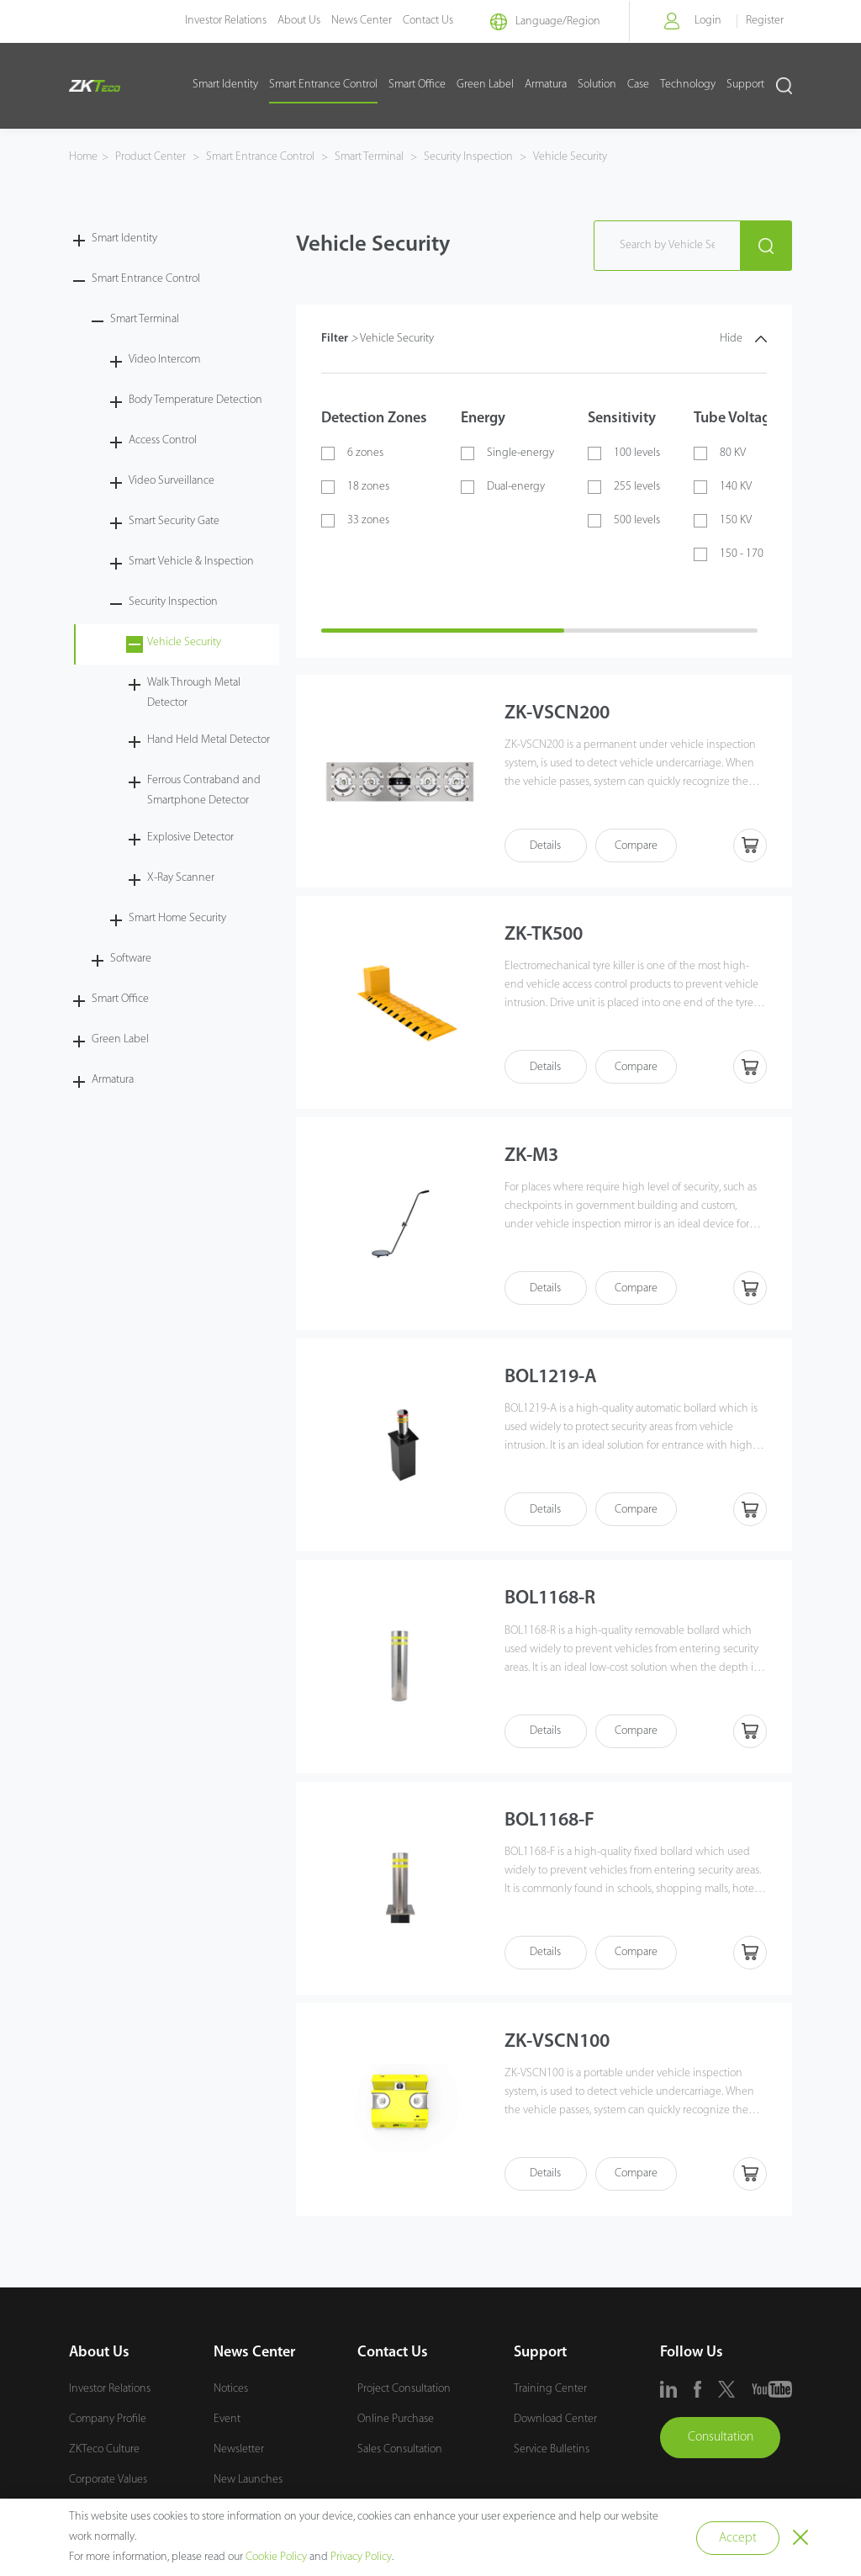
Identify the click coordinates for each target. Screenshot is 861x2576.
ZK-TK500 (546, 936)
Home (83, 157)
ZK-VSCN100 (559, 2047)
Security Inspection (468, 157)
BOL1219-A (554, 1380)
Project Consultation (404, 2394)
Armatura (546, 84)
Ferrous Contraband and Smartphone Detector (204, 790)
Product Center (151, 157)
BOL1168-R (553, 1603)
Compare (638, 846)
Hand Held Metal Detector (208, 740)
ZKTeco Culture (104, 2454)
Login (706, 20)
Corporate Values (108, 2484)
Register (765, 20)
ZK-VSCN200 (559, 714)
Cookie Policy (276, 2557)
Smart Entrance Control (323, 84)
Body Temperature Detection (195, 400)
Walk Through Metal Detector (193, 692)
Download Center (555, 2424)
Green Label (485, 84)
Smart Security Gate (174, 521)
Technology (688, 84)
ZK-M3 (533, 1158)
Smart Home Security (177, 918)
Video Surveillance (171, 480)
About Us (282, 20)
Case (638, 84)
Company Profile (107, 2424)
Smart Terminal (369, 157)
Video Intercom (164, 359)
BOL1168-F (552, 1825)
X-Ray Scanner (180, 878)
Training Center (550, 2394)
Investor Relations (209, 20)
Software (130, 958)
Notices (231, 2394)
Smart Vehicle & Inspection (191, 561)
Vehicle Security (569, 157)
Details (546, 846)
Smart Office (417, 84)
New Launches (248, 2484)
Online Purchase (395, 2424)
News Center (344, 20)
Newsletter (239, 2454)
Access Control (163, 440)
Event (227, 2424)
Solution (597, 84)
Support (745, 84)
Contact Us (411, 20)
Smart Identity (225, 84)
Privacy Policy (361, 2557)
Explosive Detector (190, 837)
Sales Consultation (399, 2454)
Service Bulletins (551, 2454)
